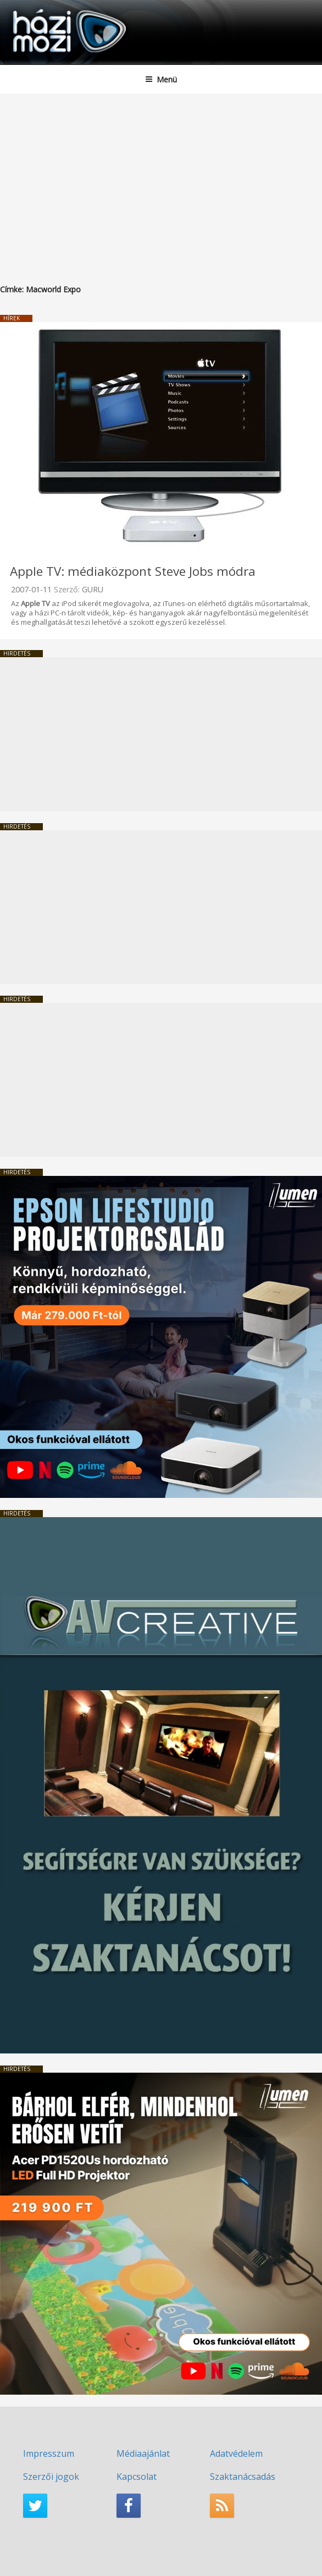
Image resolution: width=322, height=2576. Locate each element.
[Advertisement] (161, 177)
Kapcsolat (136, 2476)
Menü (161, 79)
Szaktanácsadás (242, 2476)
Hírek (11, 318)
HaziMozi (34, 8)
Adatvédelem (236, 2453)
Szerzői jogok (51, 2476)
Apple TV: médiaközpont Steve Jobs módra (133, 571)
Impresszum (48, 2453)
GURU (92, 589)
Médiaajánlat (143, 2453)
